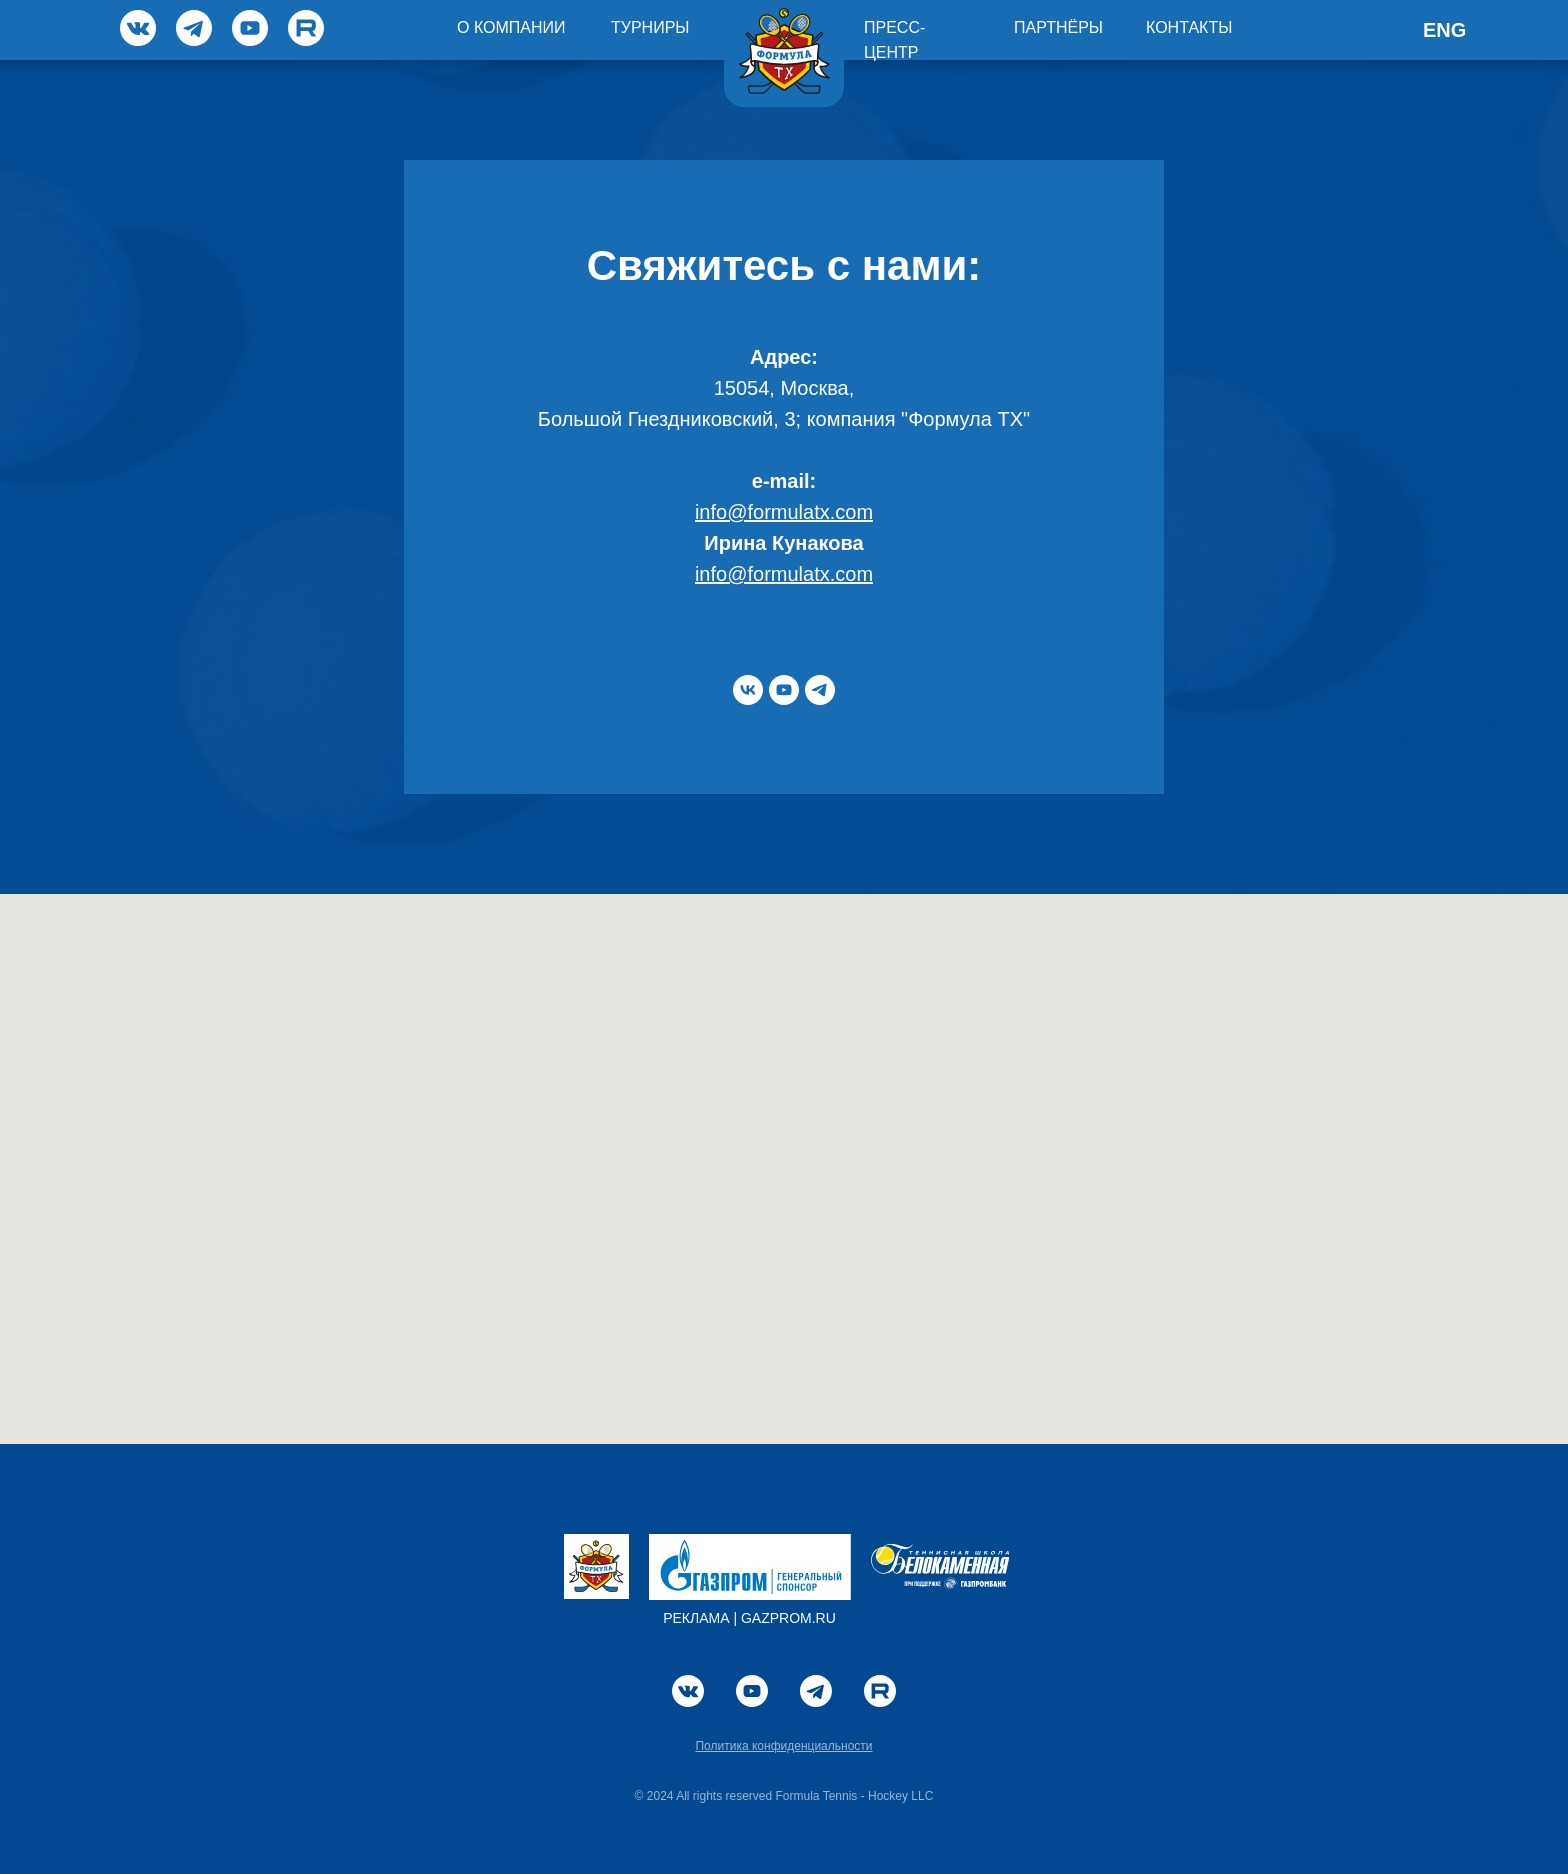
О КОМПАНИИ (511, 27)
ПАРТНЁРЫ (1058, 27)
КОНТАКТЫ (1189, 27)
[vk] (748, 690)
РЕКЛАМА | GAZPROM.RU (749, 1618)
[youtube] (784, 690)
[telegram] (820, 690)
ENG (1444, 30)
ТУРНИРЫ (650, 27)
